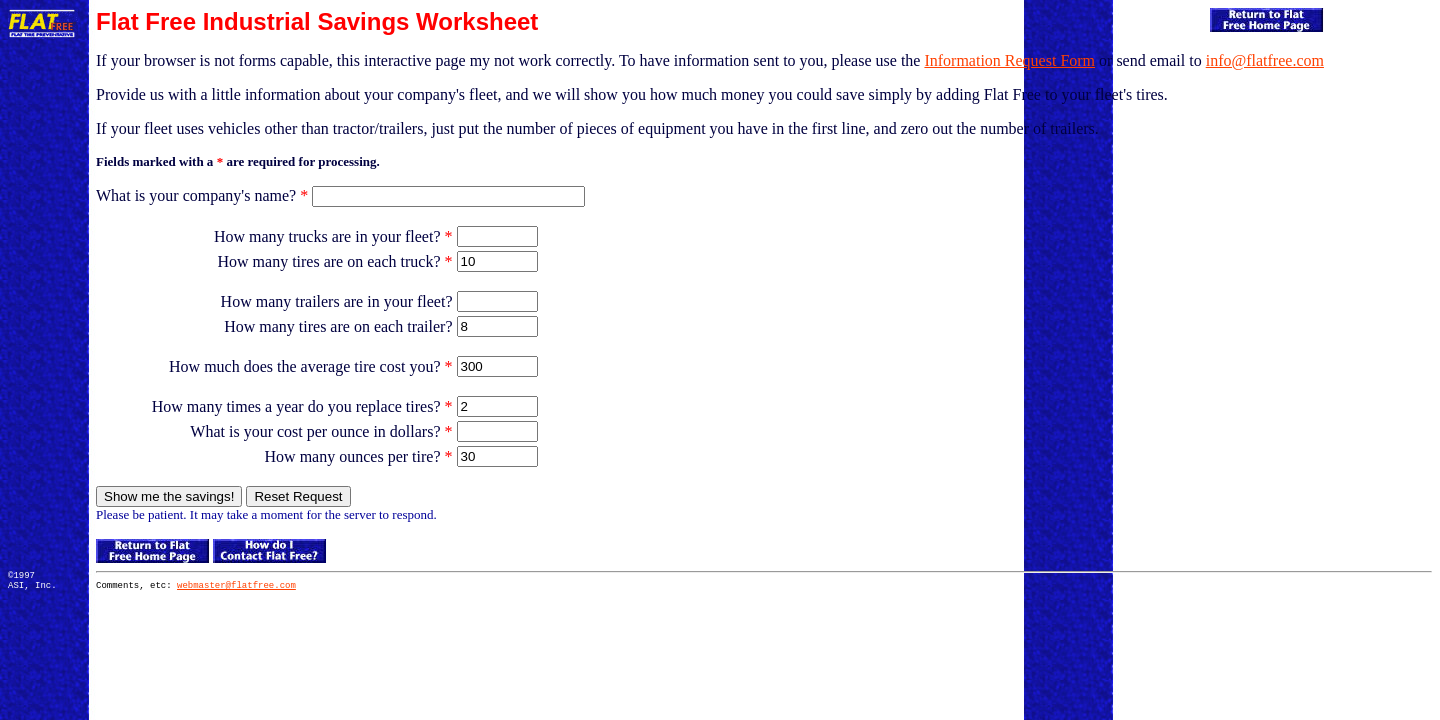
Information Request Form (1009, 60)
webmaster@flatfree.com (236, 587)
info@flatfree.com (1265, 60)
